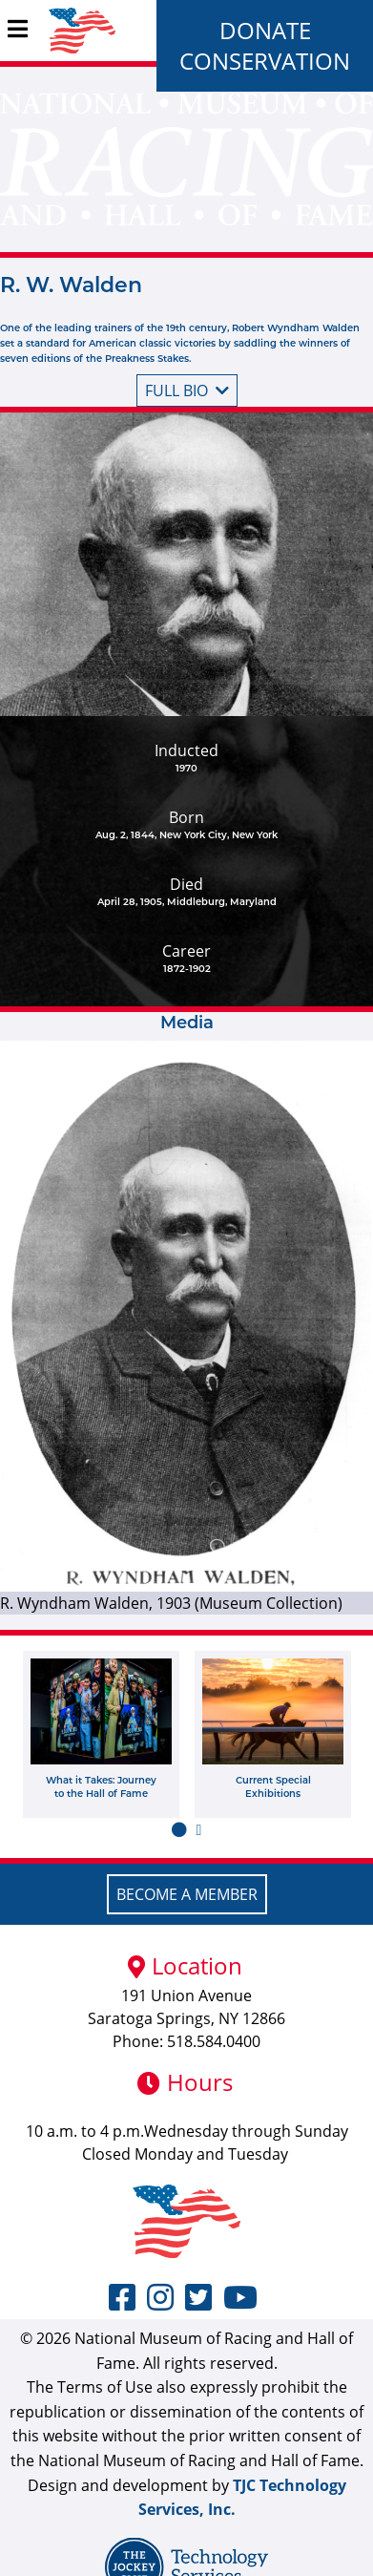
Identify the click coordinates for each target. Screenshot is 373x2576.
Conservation (264, 60)
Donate (265, 30)
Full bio (187, 390)
